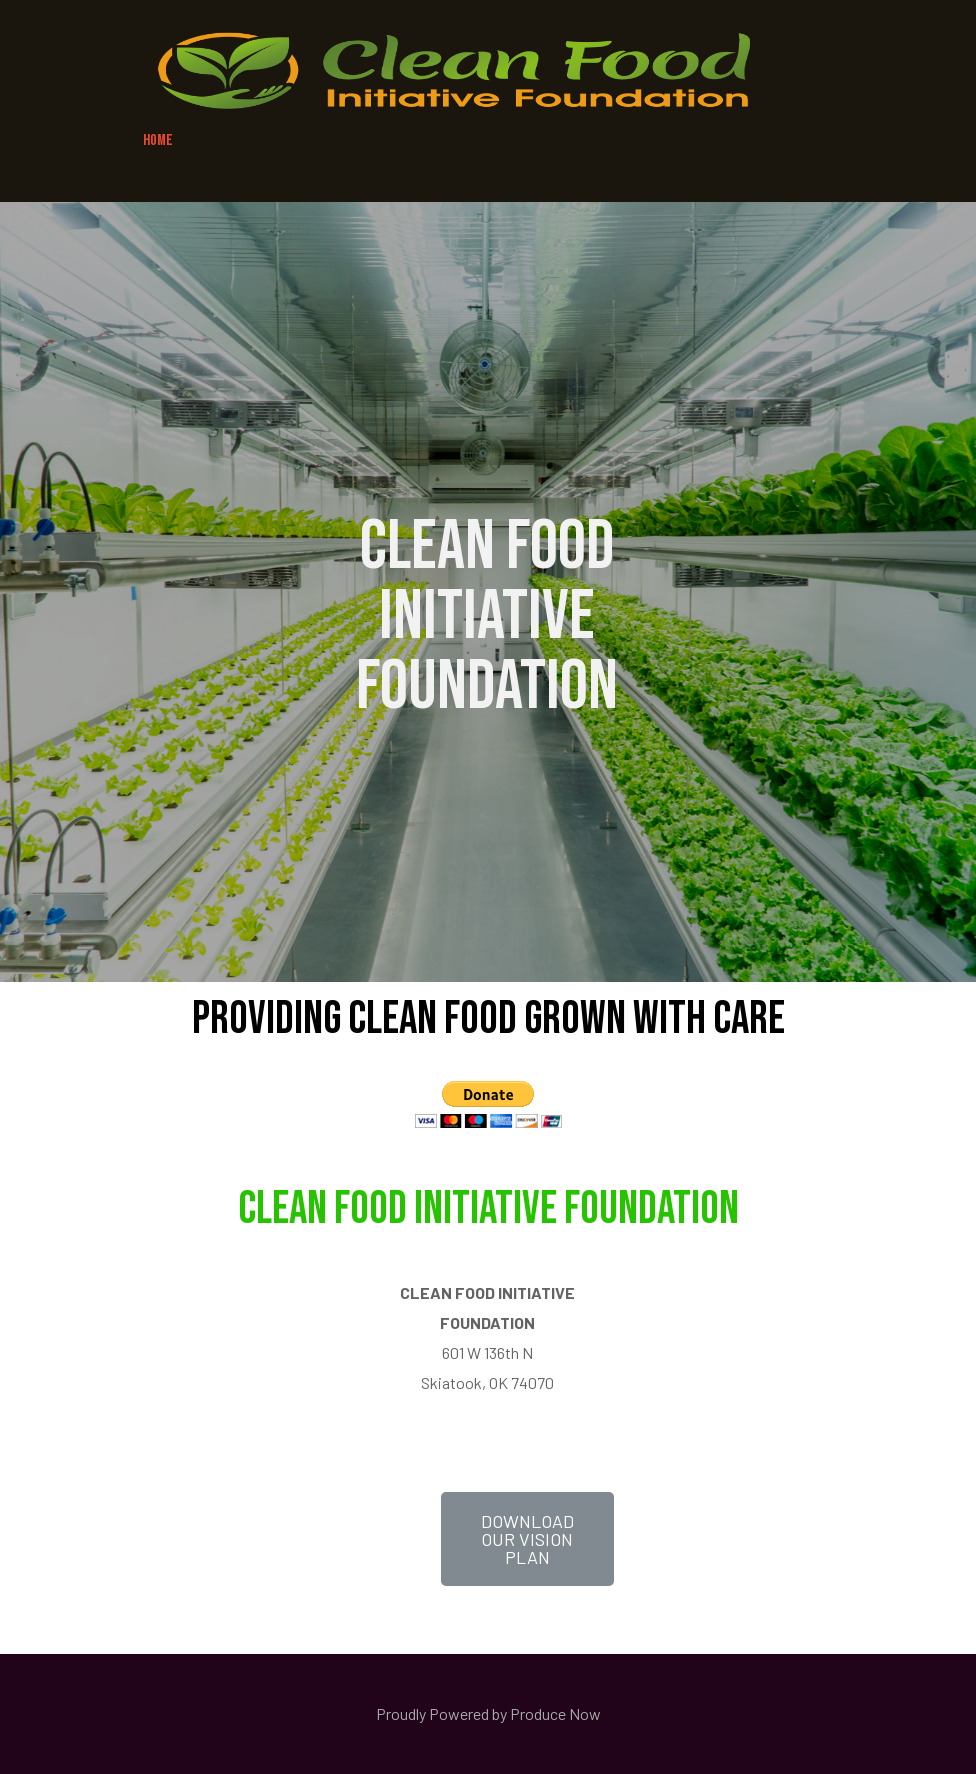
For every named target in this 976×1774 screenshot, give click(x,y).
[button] (527, 1539)
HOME (158, 140)
